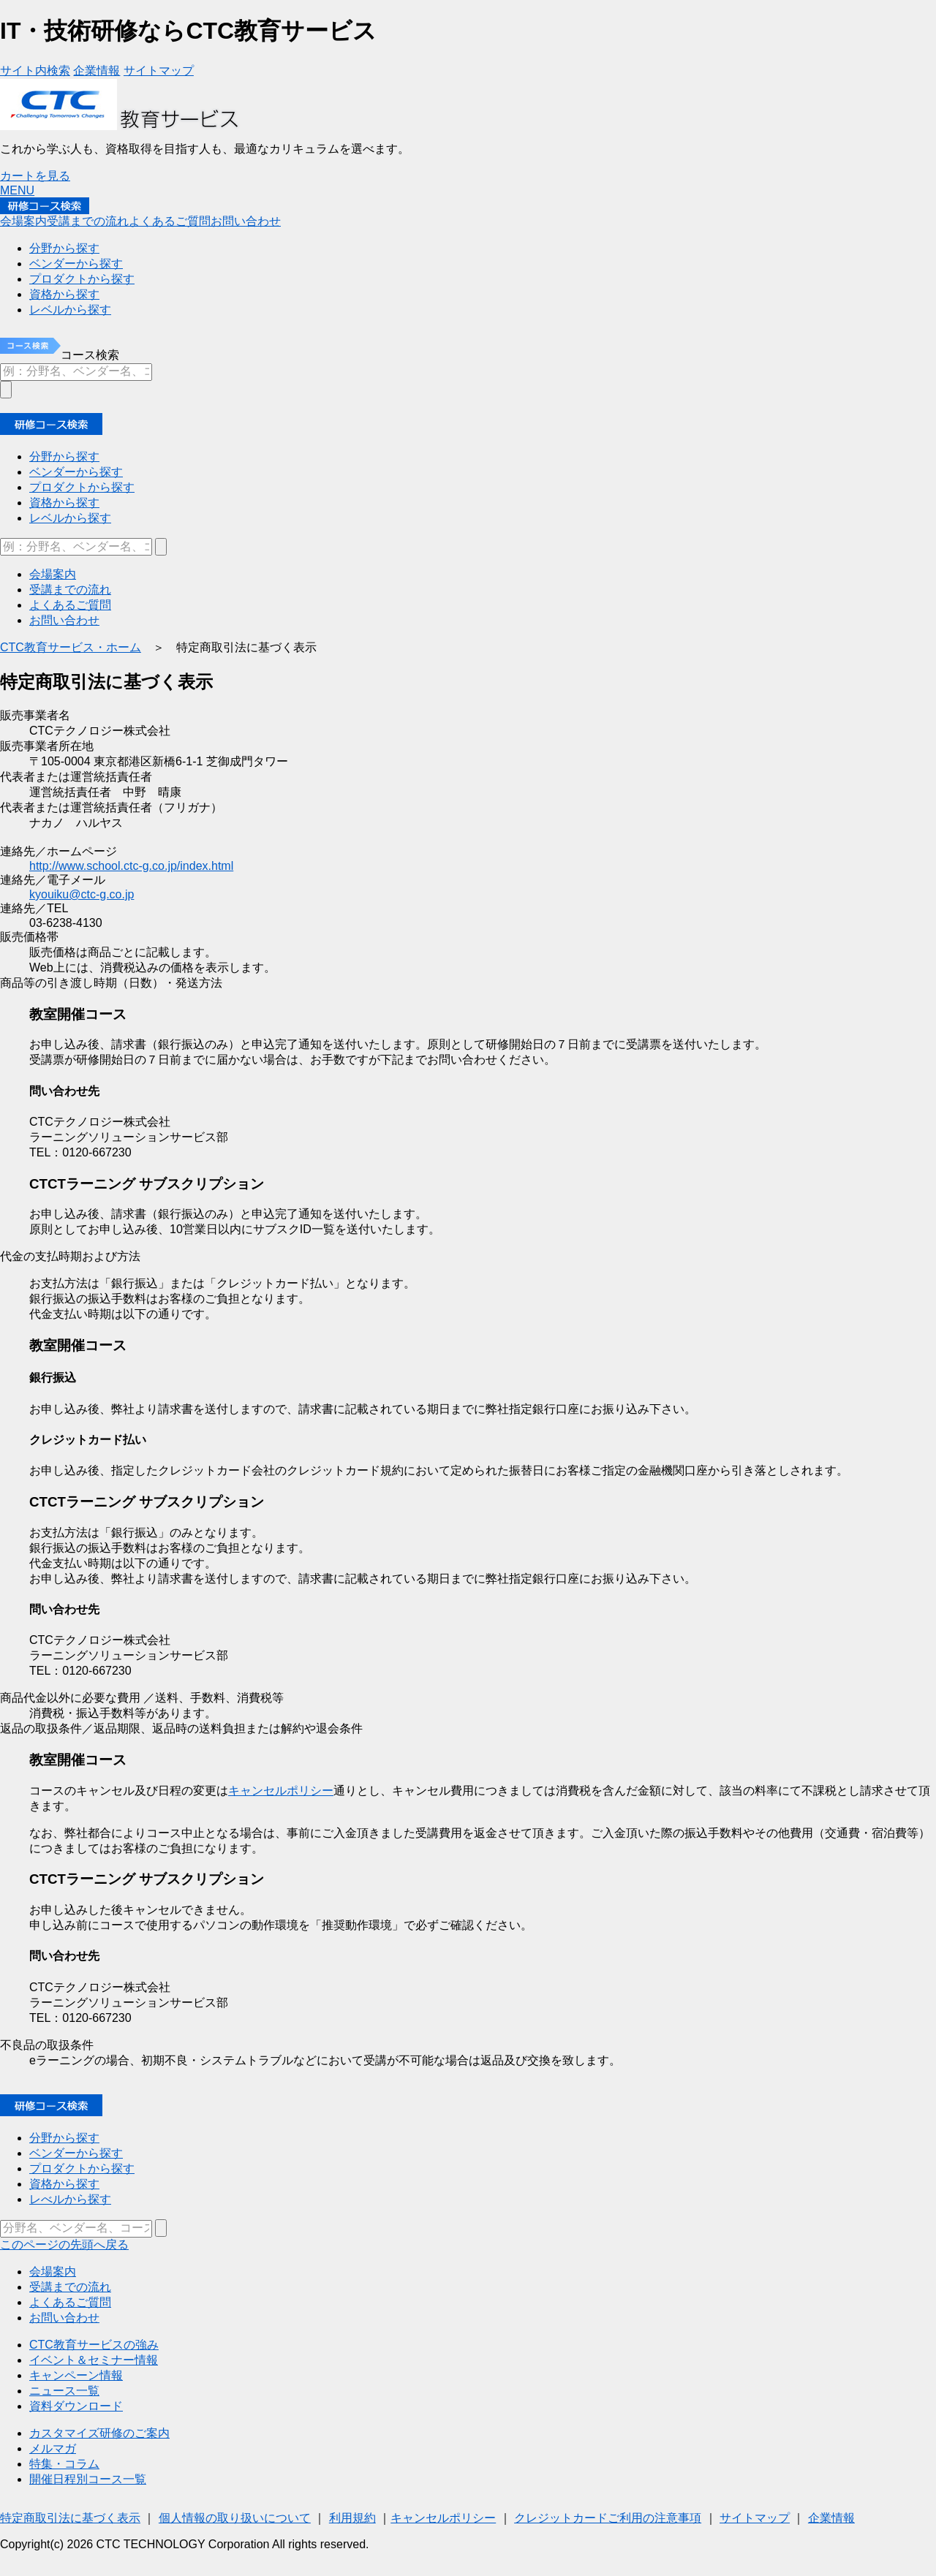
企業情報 (831, 2518)
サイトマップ (755, 2518)
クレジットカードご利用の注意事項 (607, 2518)
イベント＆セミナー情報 (93, 2360)
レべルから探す (70, 2199)
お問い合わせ (64, 2317)
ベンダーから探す (76, 2153)
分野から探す (64, 2138)
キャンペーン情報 (76, 2375)
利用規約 (352, 2518)
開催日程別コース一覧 (87, 2479)
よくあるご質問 (70, 2302)
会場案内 (52, 2271)
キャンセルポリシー (280, 1790)
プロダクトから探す (82, 2168)
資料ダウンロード (76, 2406)
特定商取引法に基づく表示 (70, 2518)
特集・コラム (64, 2464)
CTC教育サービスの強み (94, 2344)
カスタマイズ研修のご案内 (99, 2433)
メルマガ (52, 2448)
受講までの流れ (70, 2287)
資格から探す (64, 2184)
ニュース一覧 (64, 2390)
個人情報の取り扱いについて (235, 2518)
